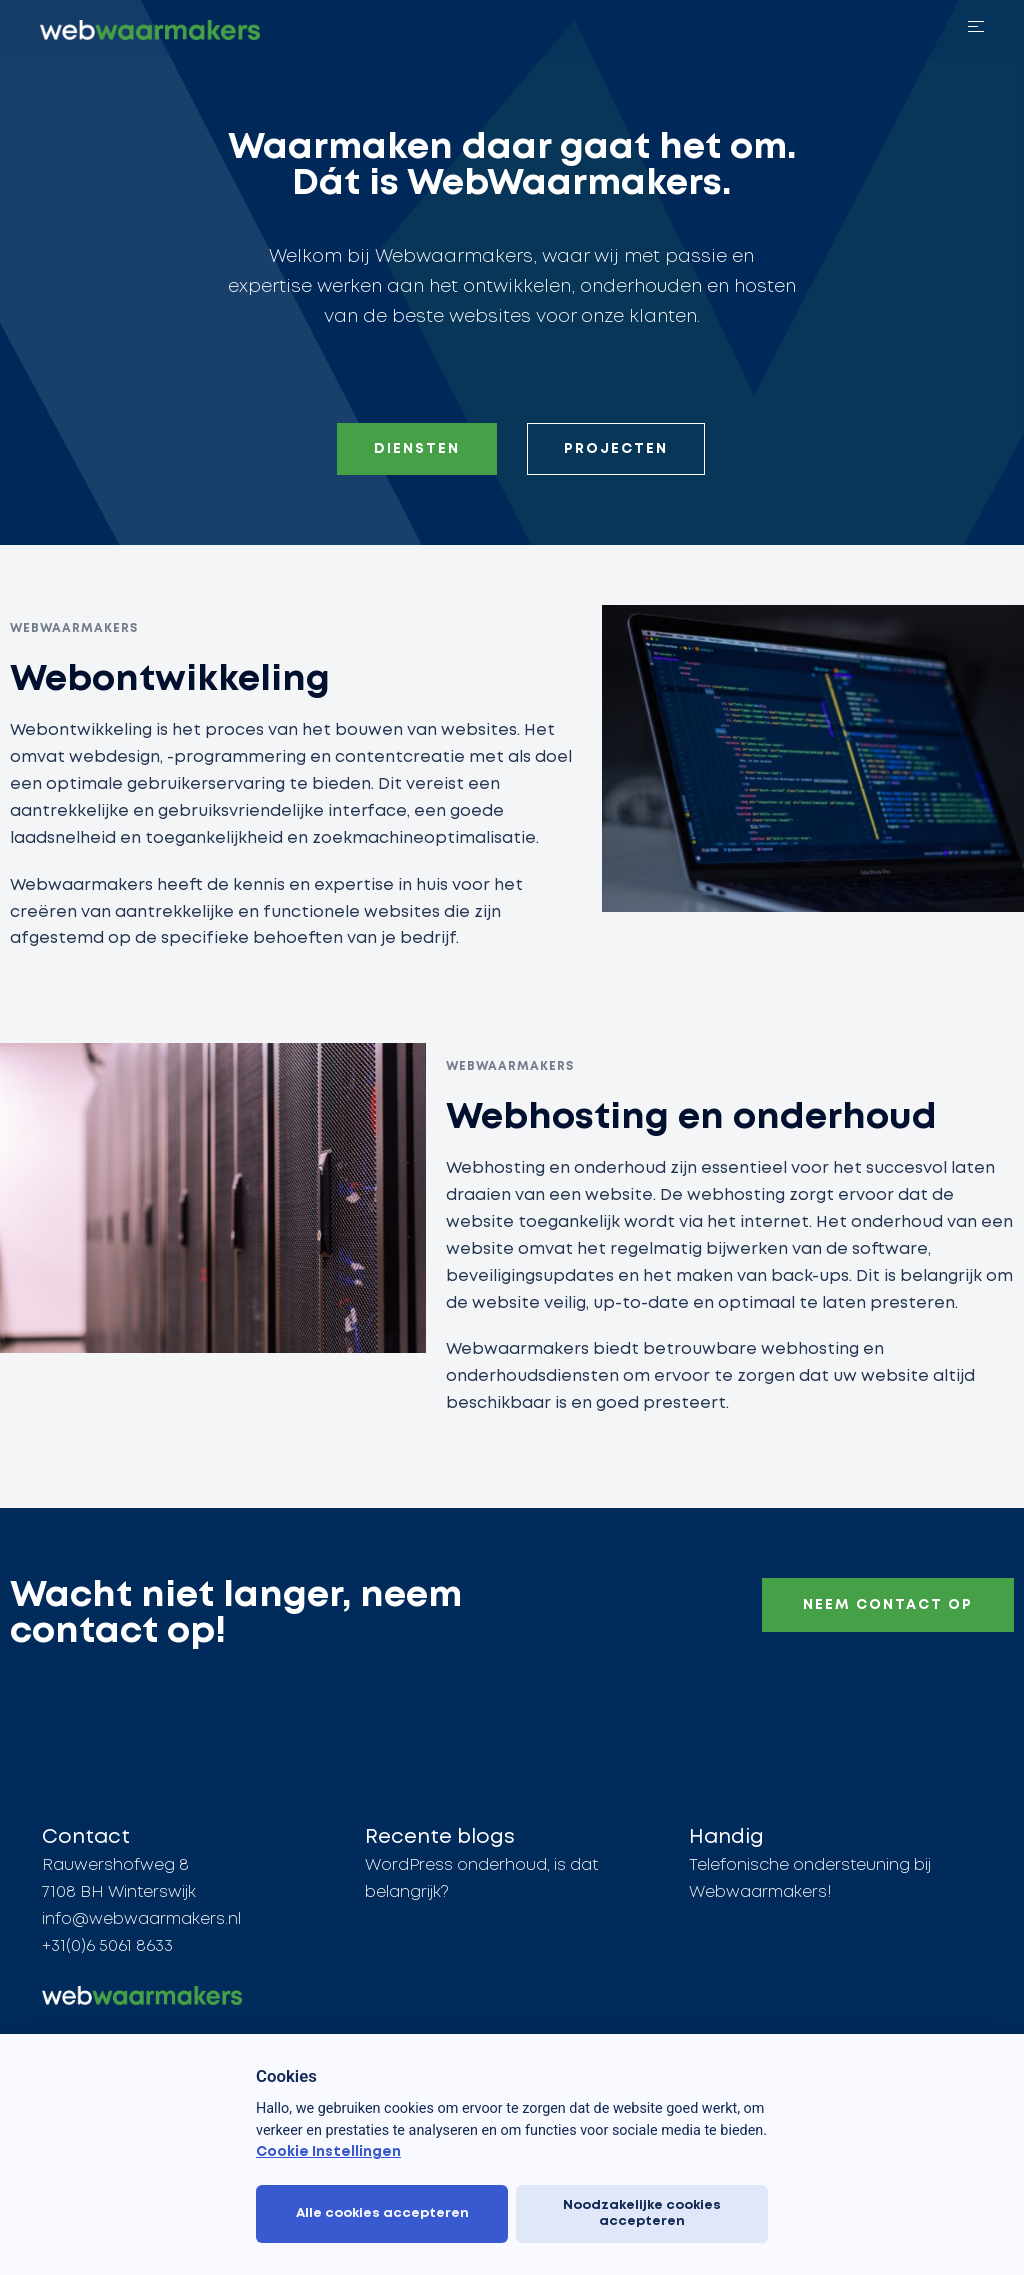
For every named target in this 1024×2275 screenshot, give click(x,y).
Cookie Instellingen (328, 2152)
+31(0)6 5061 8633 (107, 1947)
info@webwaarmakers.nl (141, 1920)
